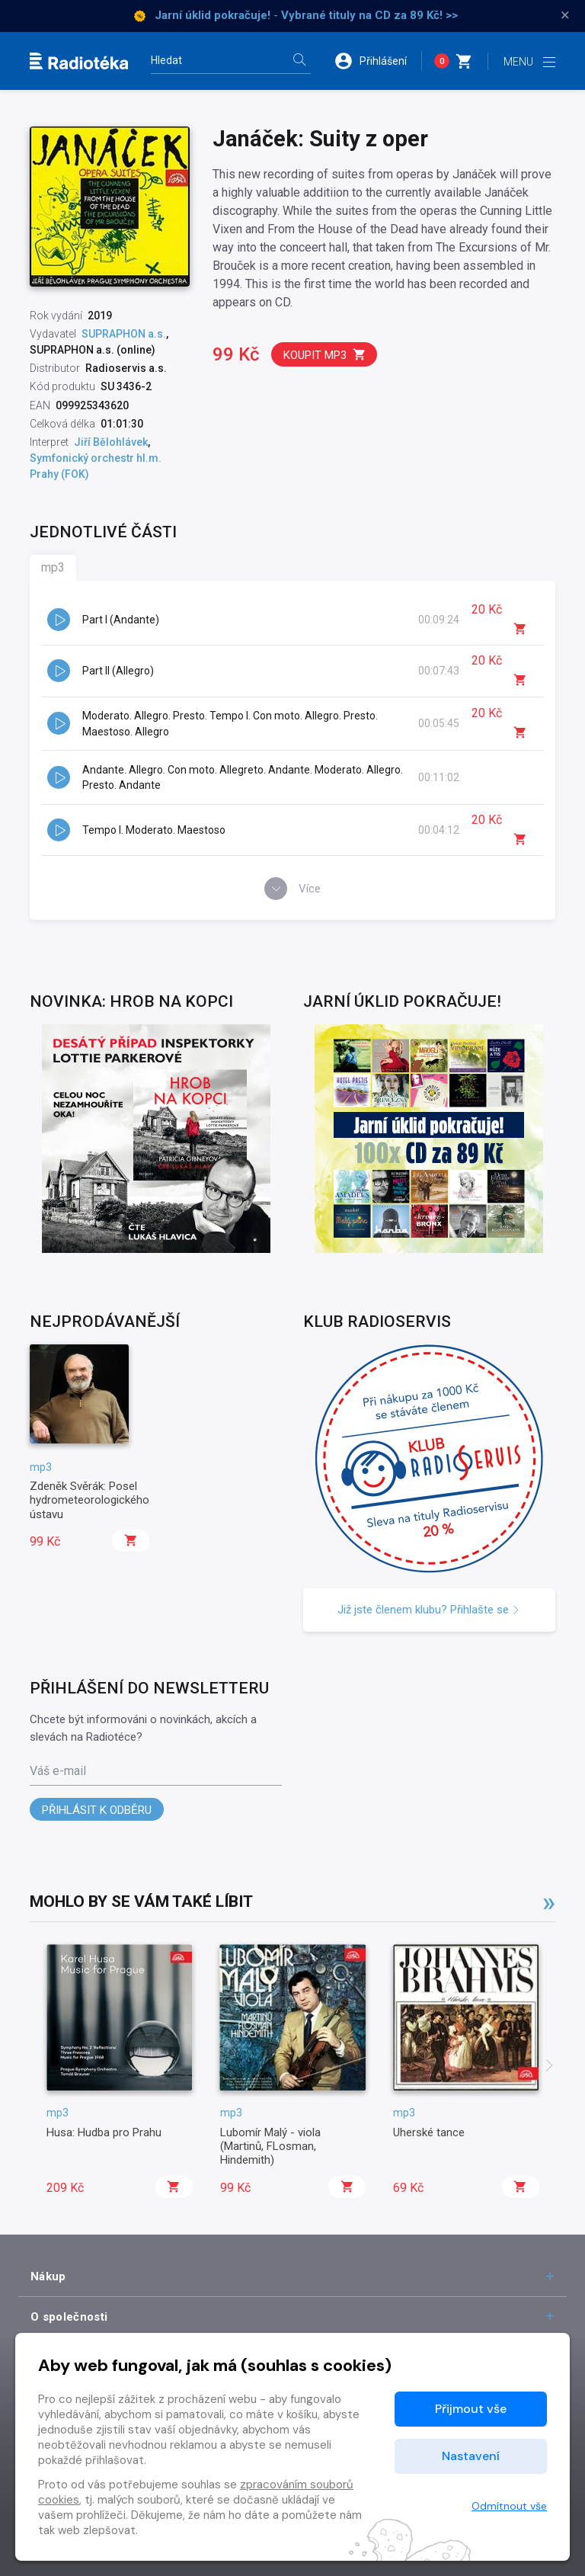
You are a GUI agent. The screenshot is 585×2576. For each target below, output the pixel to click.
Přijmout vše (471, 2409)
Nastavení (471, 2456)
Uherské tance (429, 2132)
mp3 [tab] (53, 567)
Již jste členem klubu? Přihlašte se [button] (428, 1609)
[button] (378, 61)
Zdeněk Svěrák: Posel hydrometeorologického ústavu (89, 1500)
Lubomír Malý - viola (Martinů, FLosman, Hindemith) (270, 2146)
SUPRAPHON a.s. (124, 334)
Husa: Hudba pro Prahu (103, 2132)
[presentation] (549, 2067)
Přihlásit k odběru (97, 1810)
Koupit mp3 (324, 355)
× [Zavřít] (565, 15)
